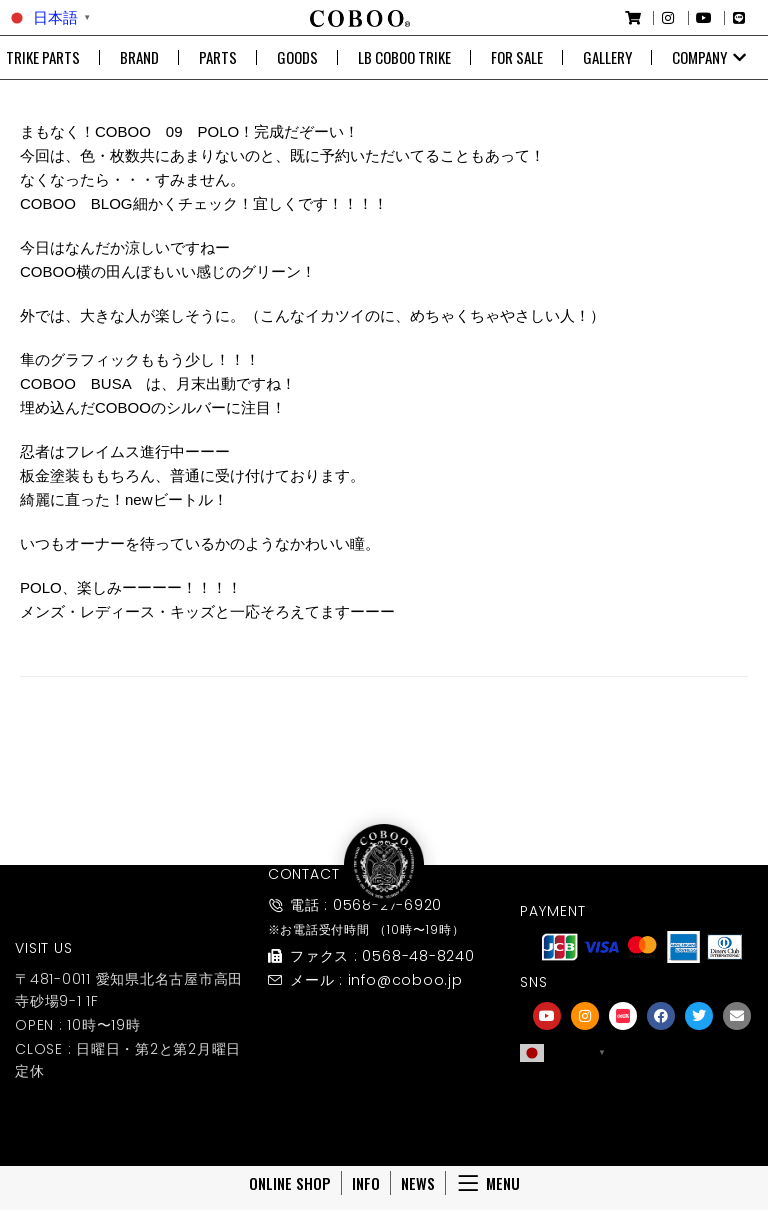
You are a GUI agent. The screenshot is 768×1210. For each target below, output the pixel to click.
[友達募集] (642, 1095)
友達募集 (642, 1122)
